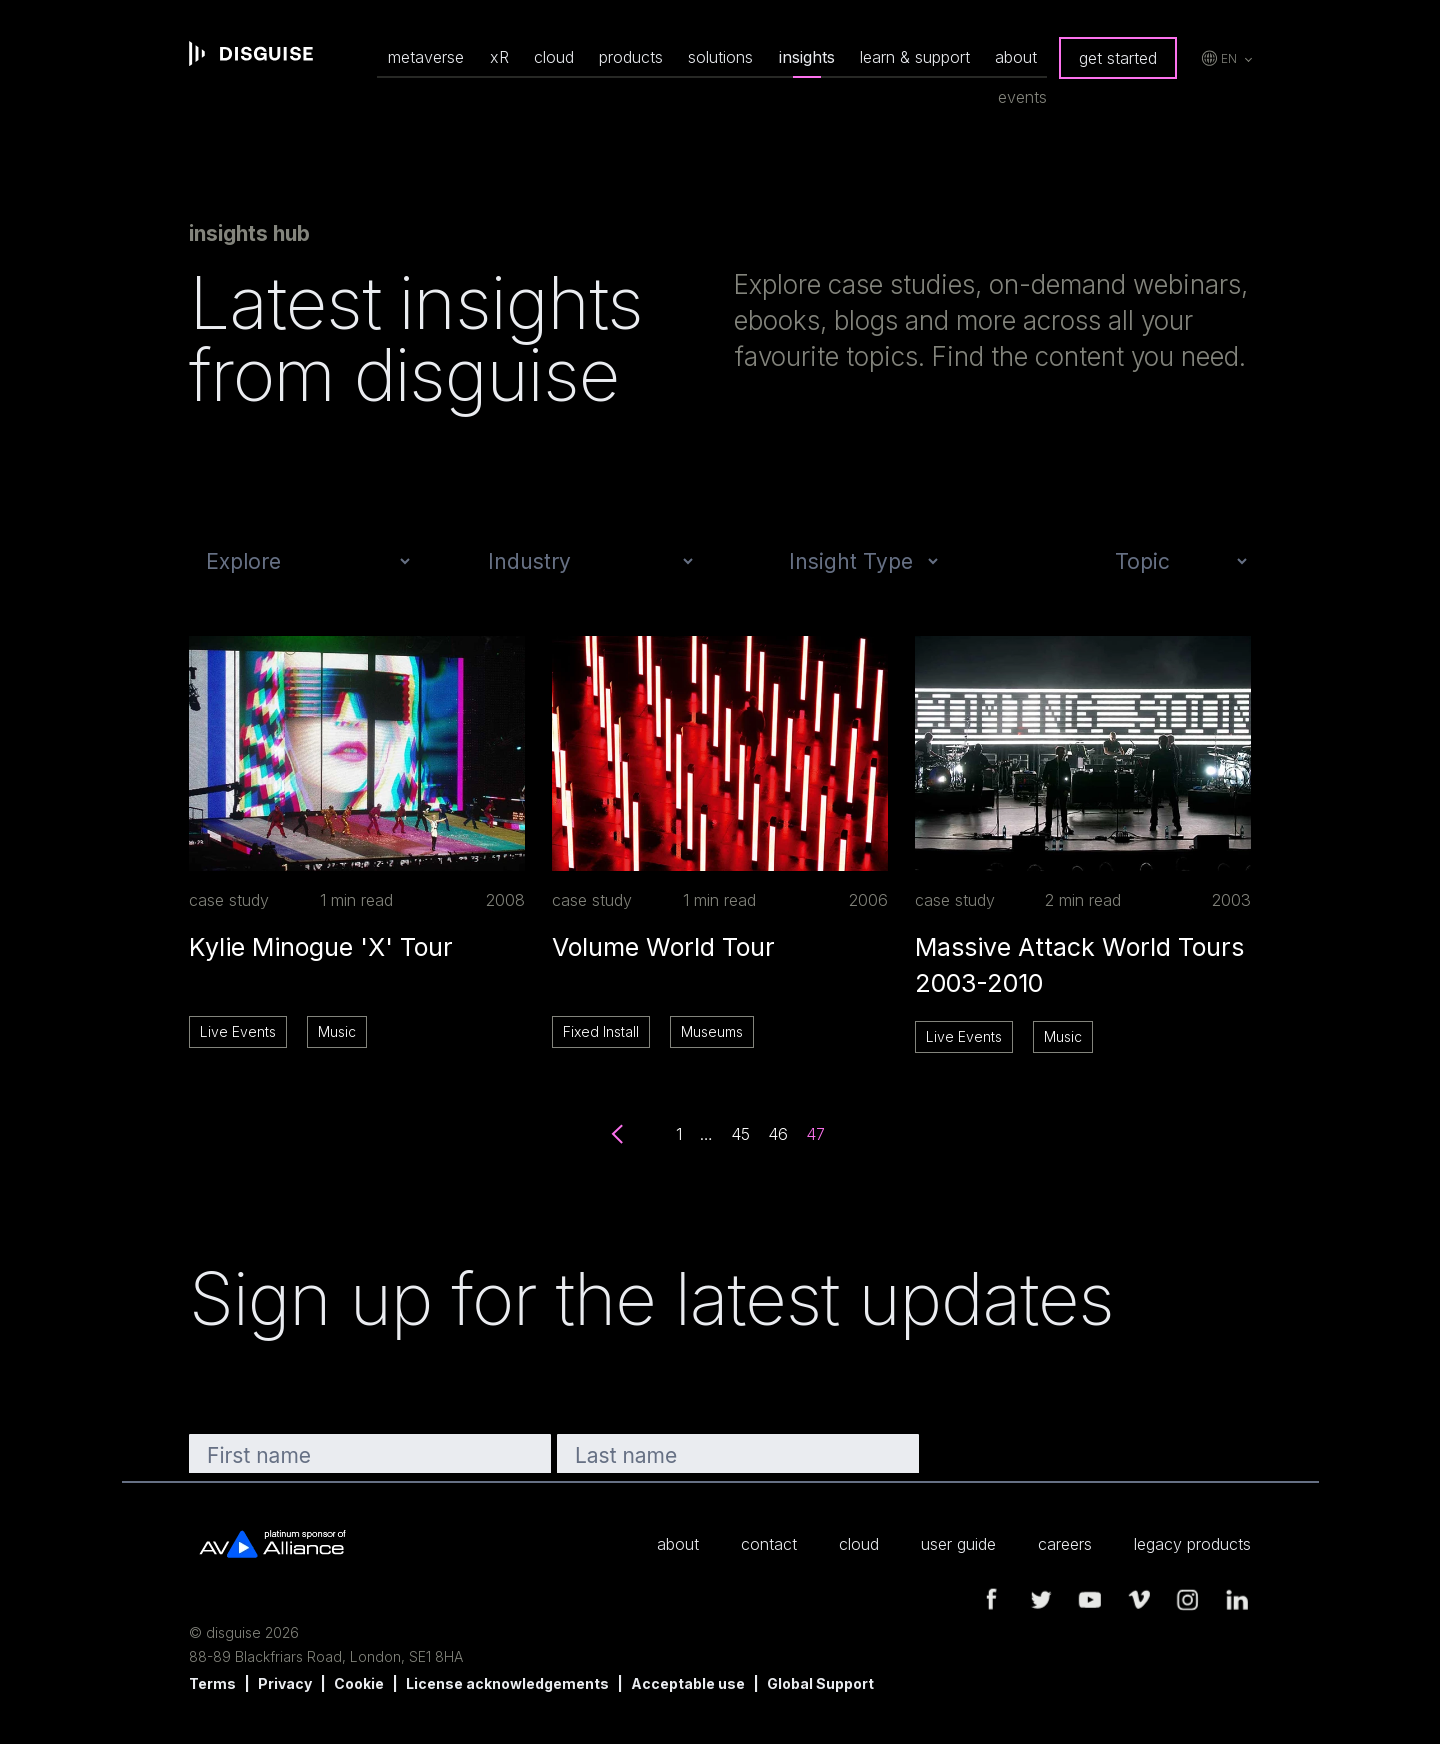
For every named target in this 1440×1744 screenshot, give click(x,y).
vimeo (1139, 1600)
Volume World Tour (663, 947)
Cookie (359, 1683)
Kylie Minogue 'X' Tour (321, 947)
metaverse (426, 57)
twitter (1041, 1600)
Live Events (238, 1031)
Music (337, 1031)
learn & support (915, 57)
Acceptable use (688, 1683)
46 (778, 1134)
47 (815, 1134)
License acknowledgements (507, 1683)
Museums (712, 1031)
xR (499, 57)
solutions (720, 57)
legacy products (1192, 1544)
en (1229, 58)
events (1022, 97)
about (1016, 57)
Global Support (820, 1683)
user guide (958, 1544)
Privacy (285, 1683)
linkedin (1237, 1600)
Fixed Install (601, 1031)
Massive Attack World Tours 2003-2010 (1079, 965)
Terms (212, 1683)
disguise (251, 54)
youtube (1090, 1600)
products (631, 57)
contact (769, 1544)
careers (1065, 1544)
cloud (554, 57)
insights (807, 57)
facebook (992, 1600)
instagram (1188, 1600)
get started (1118, 58)
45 (740, 1134)
